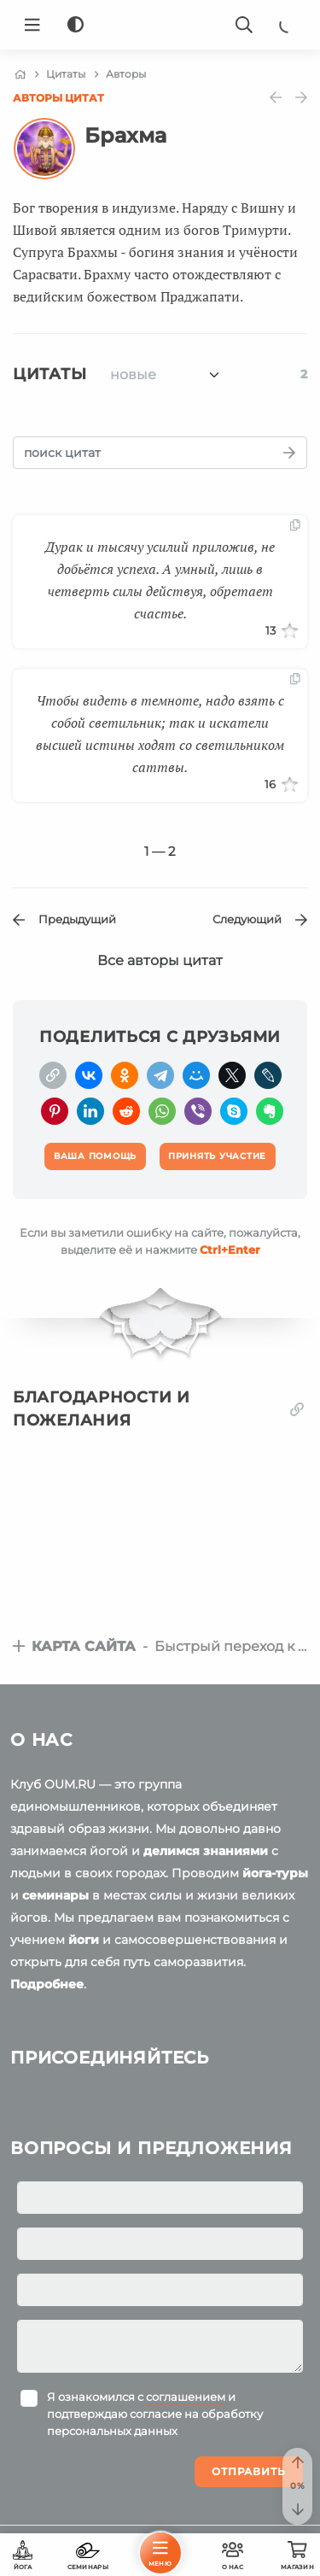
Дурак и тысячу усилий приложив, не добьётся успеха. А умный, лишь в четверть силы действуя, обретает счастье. (160, 580)
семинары (55, 1895)
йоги (83, 1939)
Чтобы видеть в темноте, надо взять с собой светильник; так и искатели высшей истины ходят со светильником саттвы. (160, 733)
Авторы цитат (58, 97)
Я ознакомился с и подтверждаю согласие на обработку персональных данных (155, 2414)
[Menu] (32, 25)
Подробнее (47, 1984)
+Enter (230, 1249)
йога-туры (275, 1873)
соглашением (185, 2396)
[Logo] (160, 24)
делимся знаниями (205, 1851)
